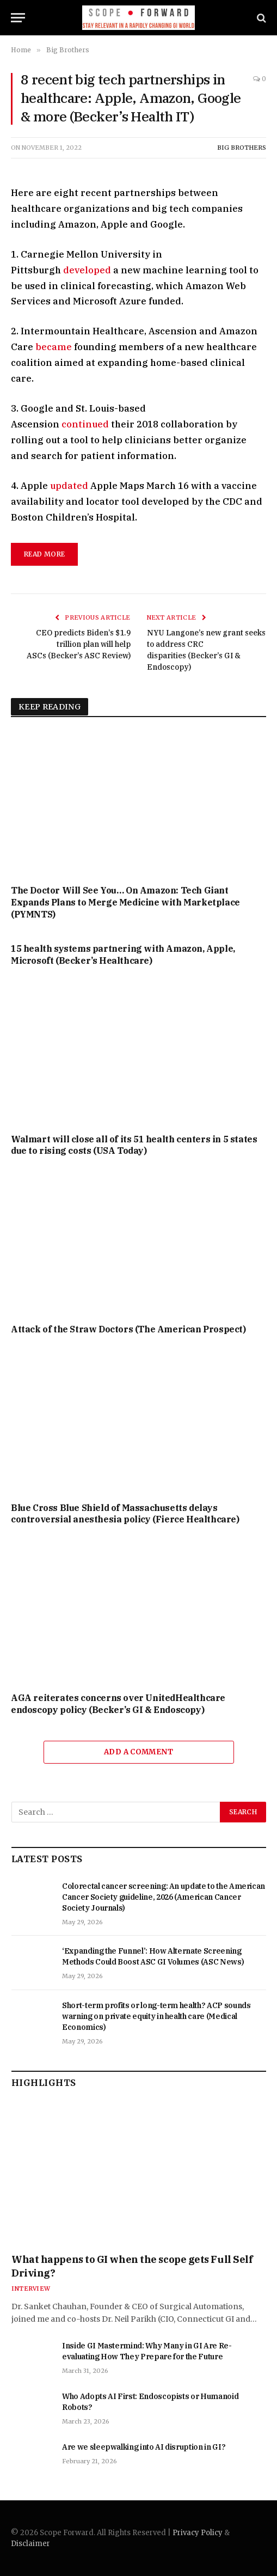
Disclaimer (30, 2543)
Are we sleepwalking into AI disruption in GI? (143, 2447)
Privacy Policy (198, 2532)
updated (68, 486)
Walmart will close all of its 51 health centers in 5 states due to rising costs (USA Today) (134, 1145)
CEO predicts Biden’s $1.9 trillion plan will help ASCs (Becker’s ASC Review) (79, 644)
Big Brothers (241, 147)
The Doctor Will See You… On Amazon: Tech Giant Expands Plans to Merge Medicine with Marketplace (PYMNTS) (125, 902)
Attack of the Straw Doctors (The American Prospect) (128, 1329)
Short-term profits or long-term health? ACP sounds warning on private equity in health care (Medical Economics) (156, 2016)
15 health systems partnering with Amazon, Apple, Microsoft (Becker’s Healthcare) (123, 954)
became (53, 347)
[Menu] (18, 17)
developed (86, 270)
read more (44, 554)
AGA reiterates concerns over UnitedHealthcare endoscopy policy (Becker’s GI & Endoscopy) (118, 1703)
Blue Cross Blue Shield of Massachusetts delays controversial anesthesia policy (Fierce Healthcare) (125, 1513)
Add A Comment (138, 1752)
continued (84, 424)
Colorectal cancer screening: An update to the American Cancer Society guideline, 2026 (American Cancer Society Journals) (163, 1897)
